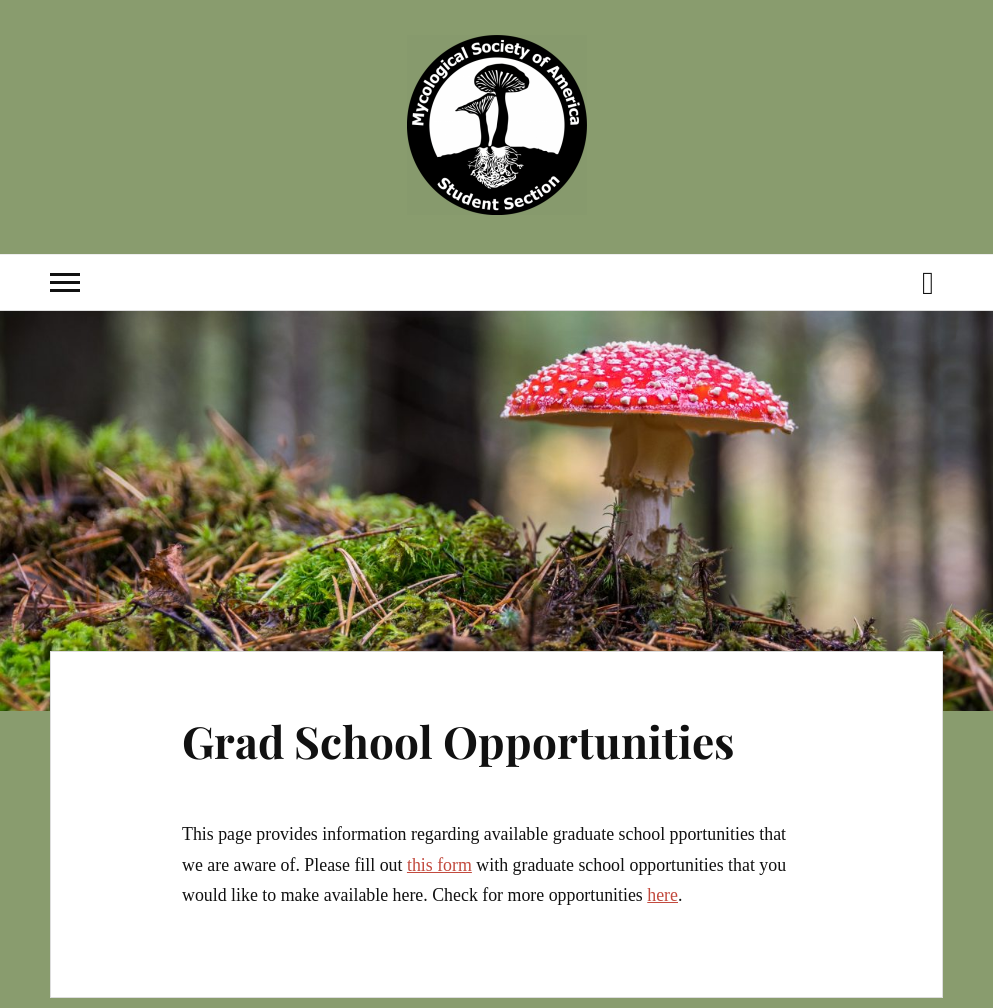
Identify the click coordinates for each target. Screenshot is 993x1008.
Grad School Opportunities (458, 740)
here (662, 895)
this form (439, 865)
